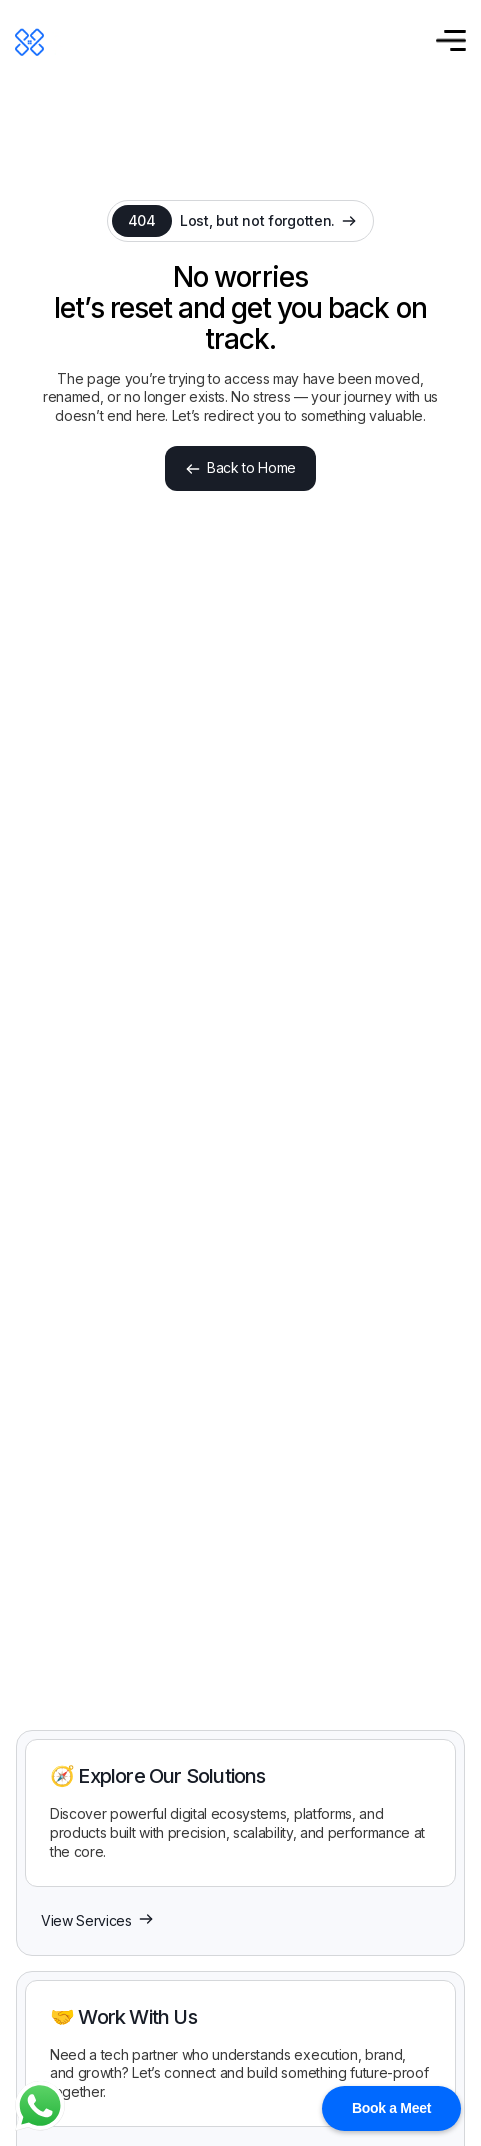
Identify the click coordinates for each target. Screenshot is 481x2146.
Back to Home (240, 467)
